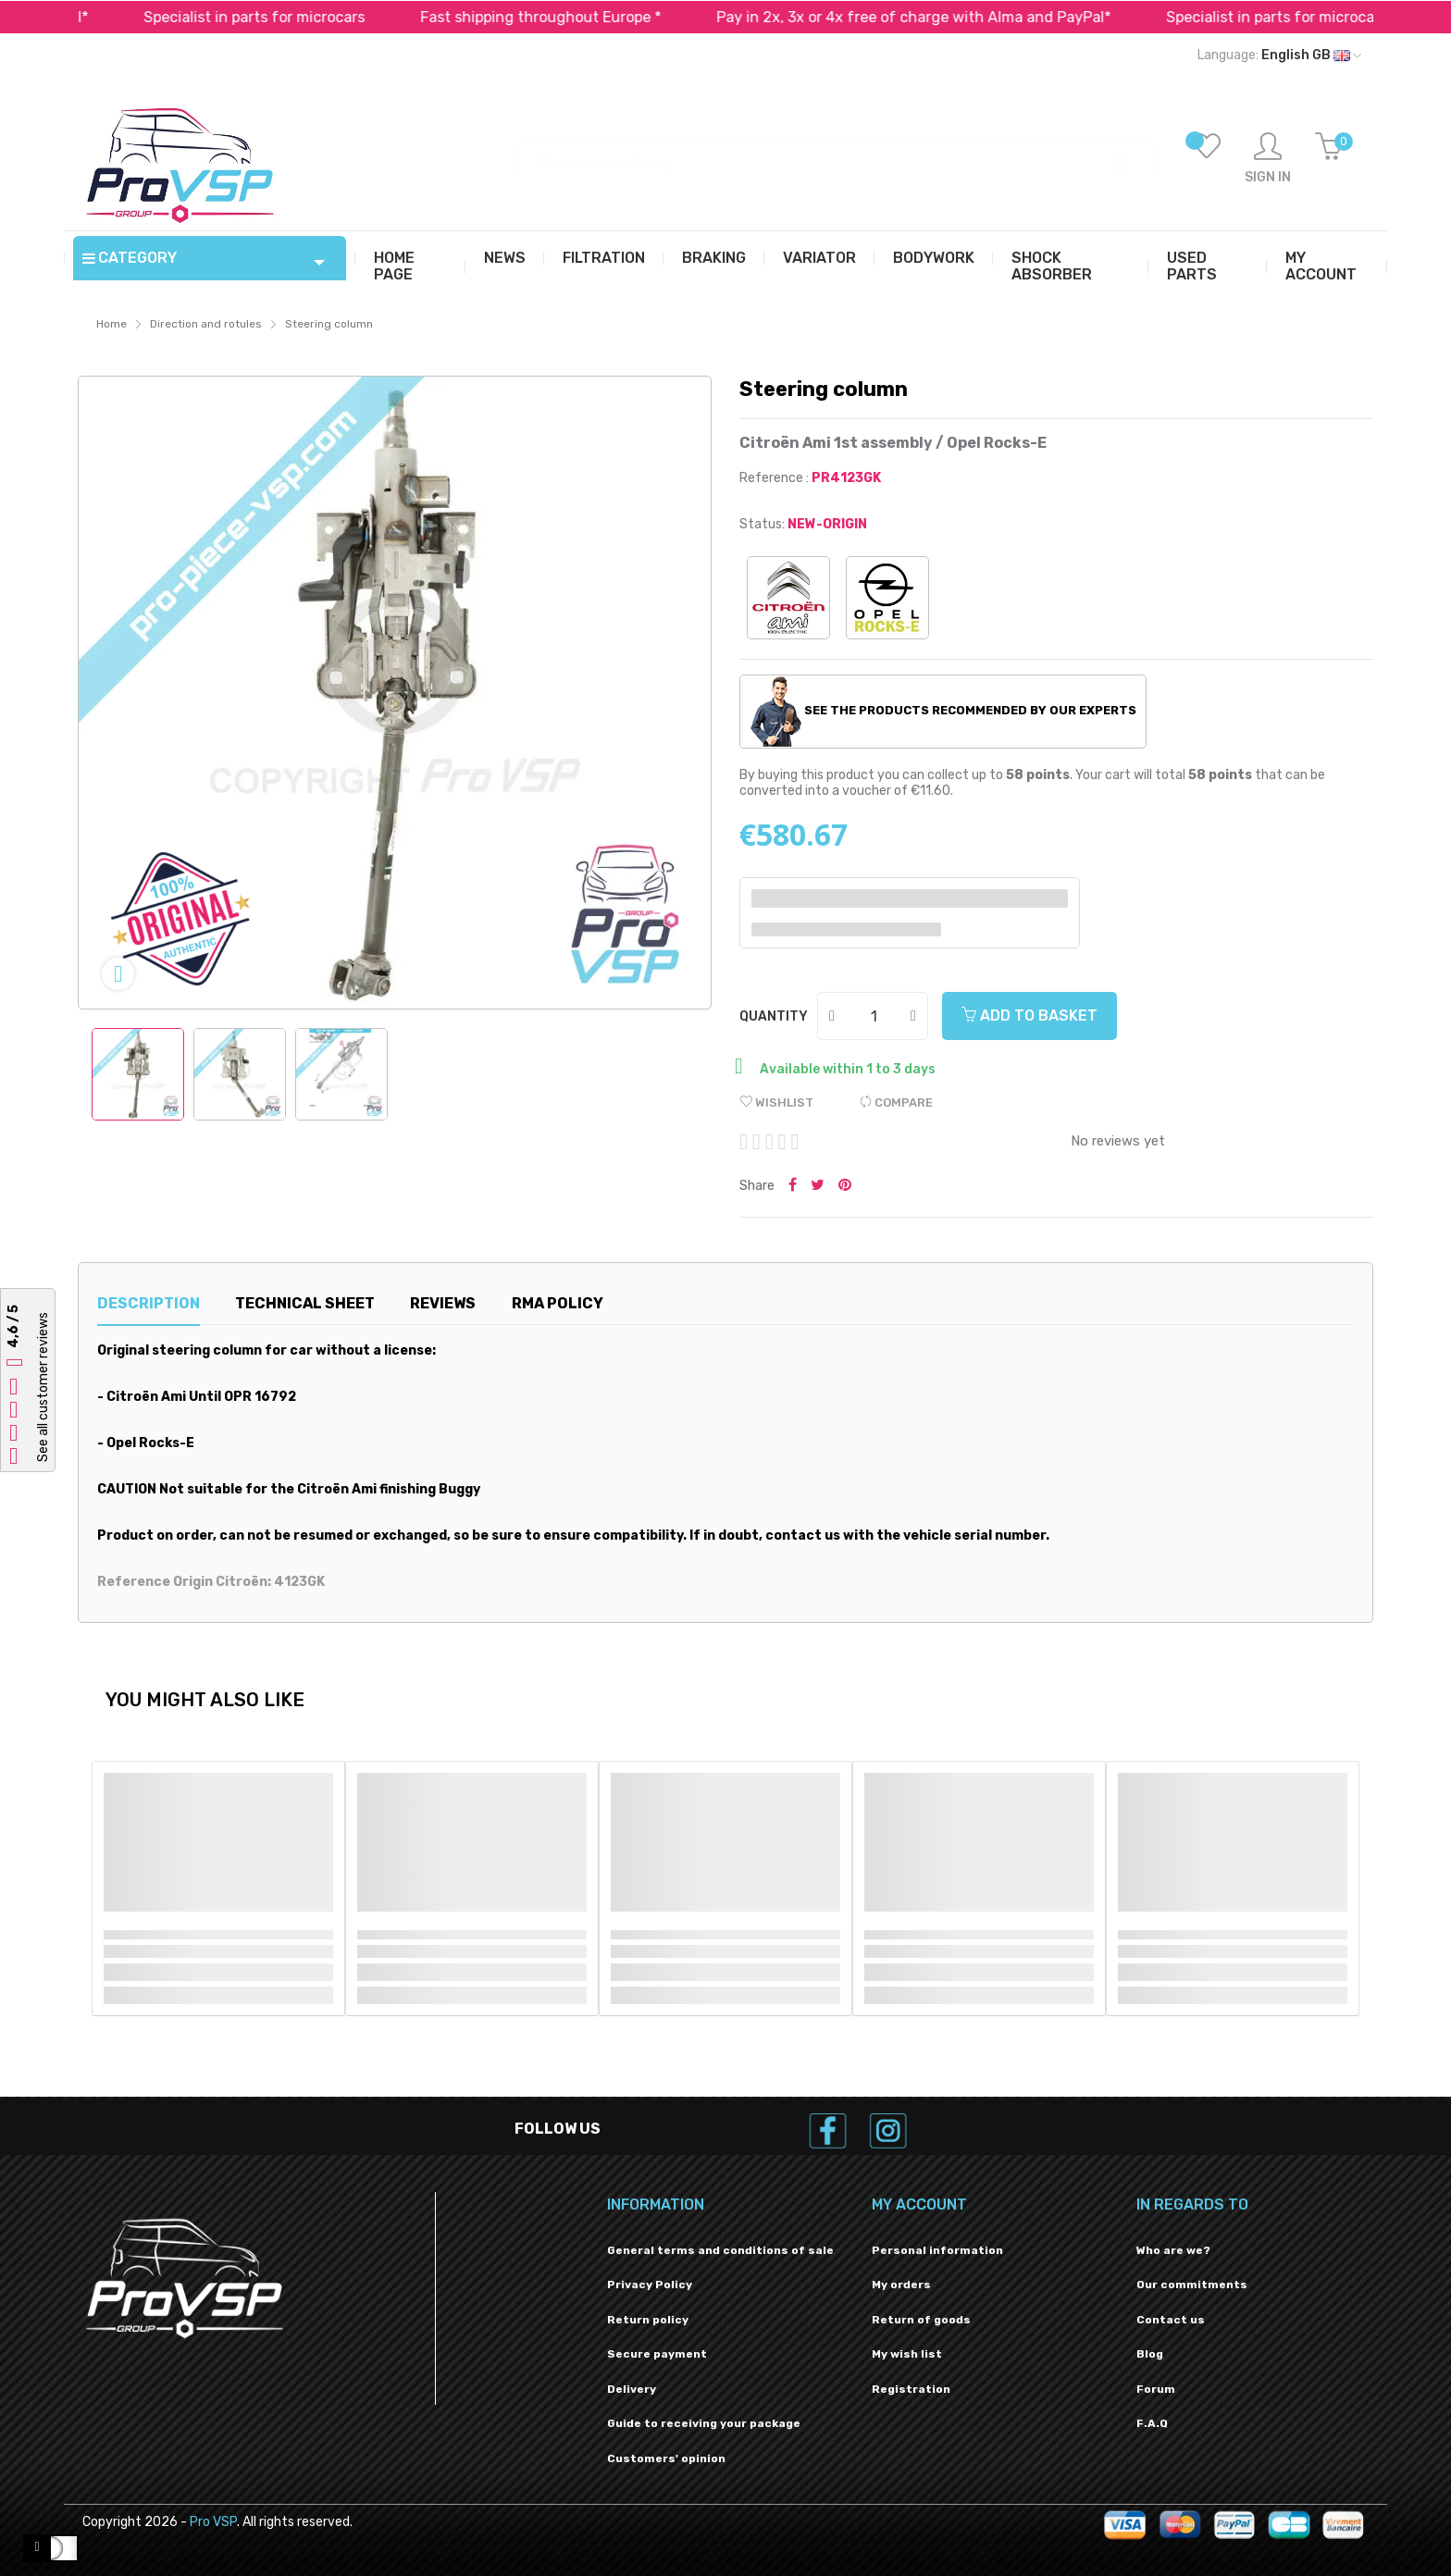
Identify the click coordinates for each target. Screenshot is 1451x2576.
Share (792, 1186)
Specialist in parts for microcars (292, 17)
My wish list (907, 2353)
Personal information (937, 2250)
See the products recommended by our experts (943, 711)
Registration (911, 2389)
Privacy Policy (649, 2284)
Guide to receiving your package (703, 2423)
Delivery (631, 2389)
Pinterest (844, 1186)
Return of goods (921, 2319)
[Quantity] (873, 1016)
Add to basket (1029, 1015)
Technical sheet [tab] (305, 1303)
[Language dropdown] (1279, 55)
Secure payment (657, 2353)
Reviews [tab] (443, 1303)
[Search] (836, 154)
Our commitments (1191, 2284)
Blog (1149, 2353)
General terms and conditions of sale (720, 2250)
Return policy (647, 2319)
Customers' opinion (666, 2458)
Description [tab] (148, 1303)
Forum (1155, 2389)
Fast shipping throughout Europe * (578, 17)
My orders (901, 2284)
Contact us (1170, 2319)
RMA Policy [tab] (557, 1303)
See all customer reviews (43, 1388)
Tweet (818, 1186)
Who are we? (1173, 2250)
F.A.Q (1152, 2423)
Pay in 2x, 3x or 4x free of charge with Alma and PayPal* (951, 17)
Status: (762, 524)
